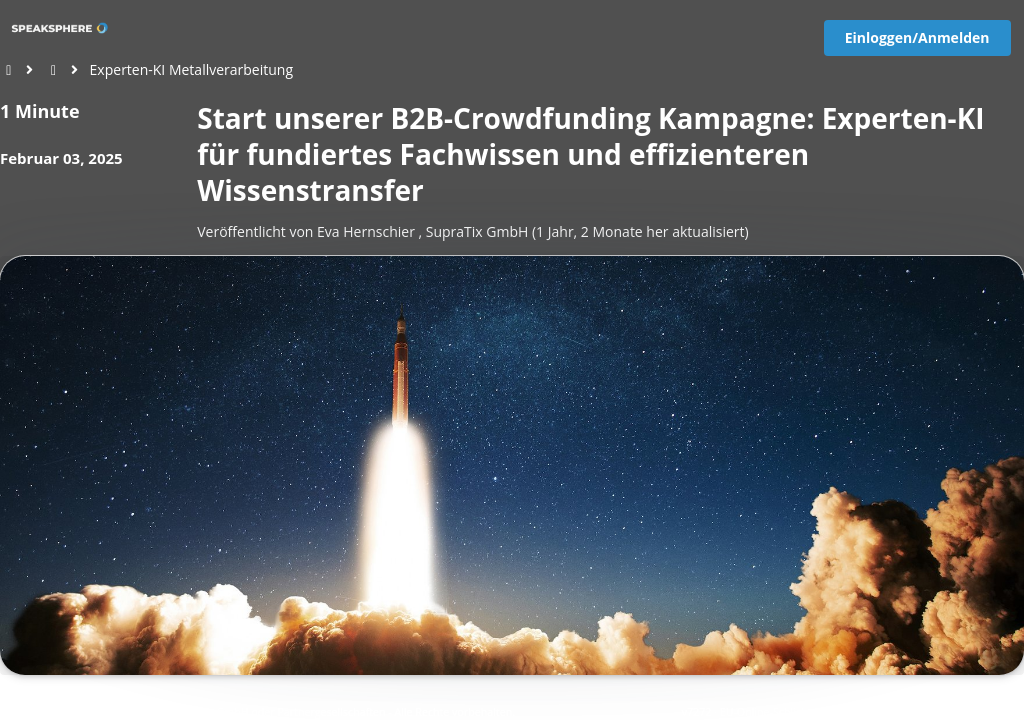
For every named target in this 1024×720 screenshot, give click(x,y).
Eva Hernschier (366, 231)
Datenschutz (925, 712)
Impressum (992, 712)
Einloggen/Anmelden (917, 37)
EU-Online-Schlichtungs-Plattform (803, 712)
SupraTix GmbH (477, 231)
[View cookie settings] (58, 712)
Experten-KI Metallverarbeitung (191, 69)
